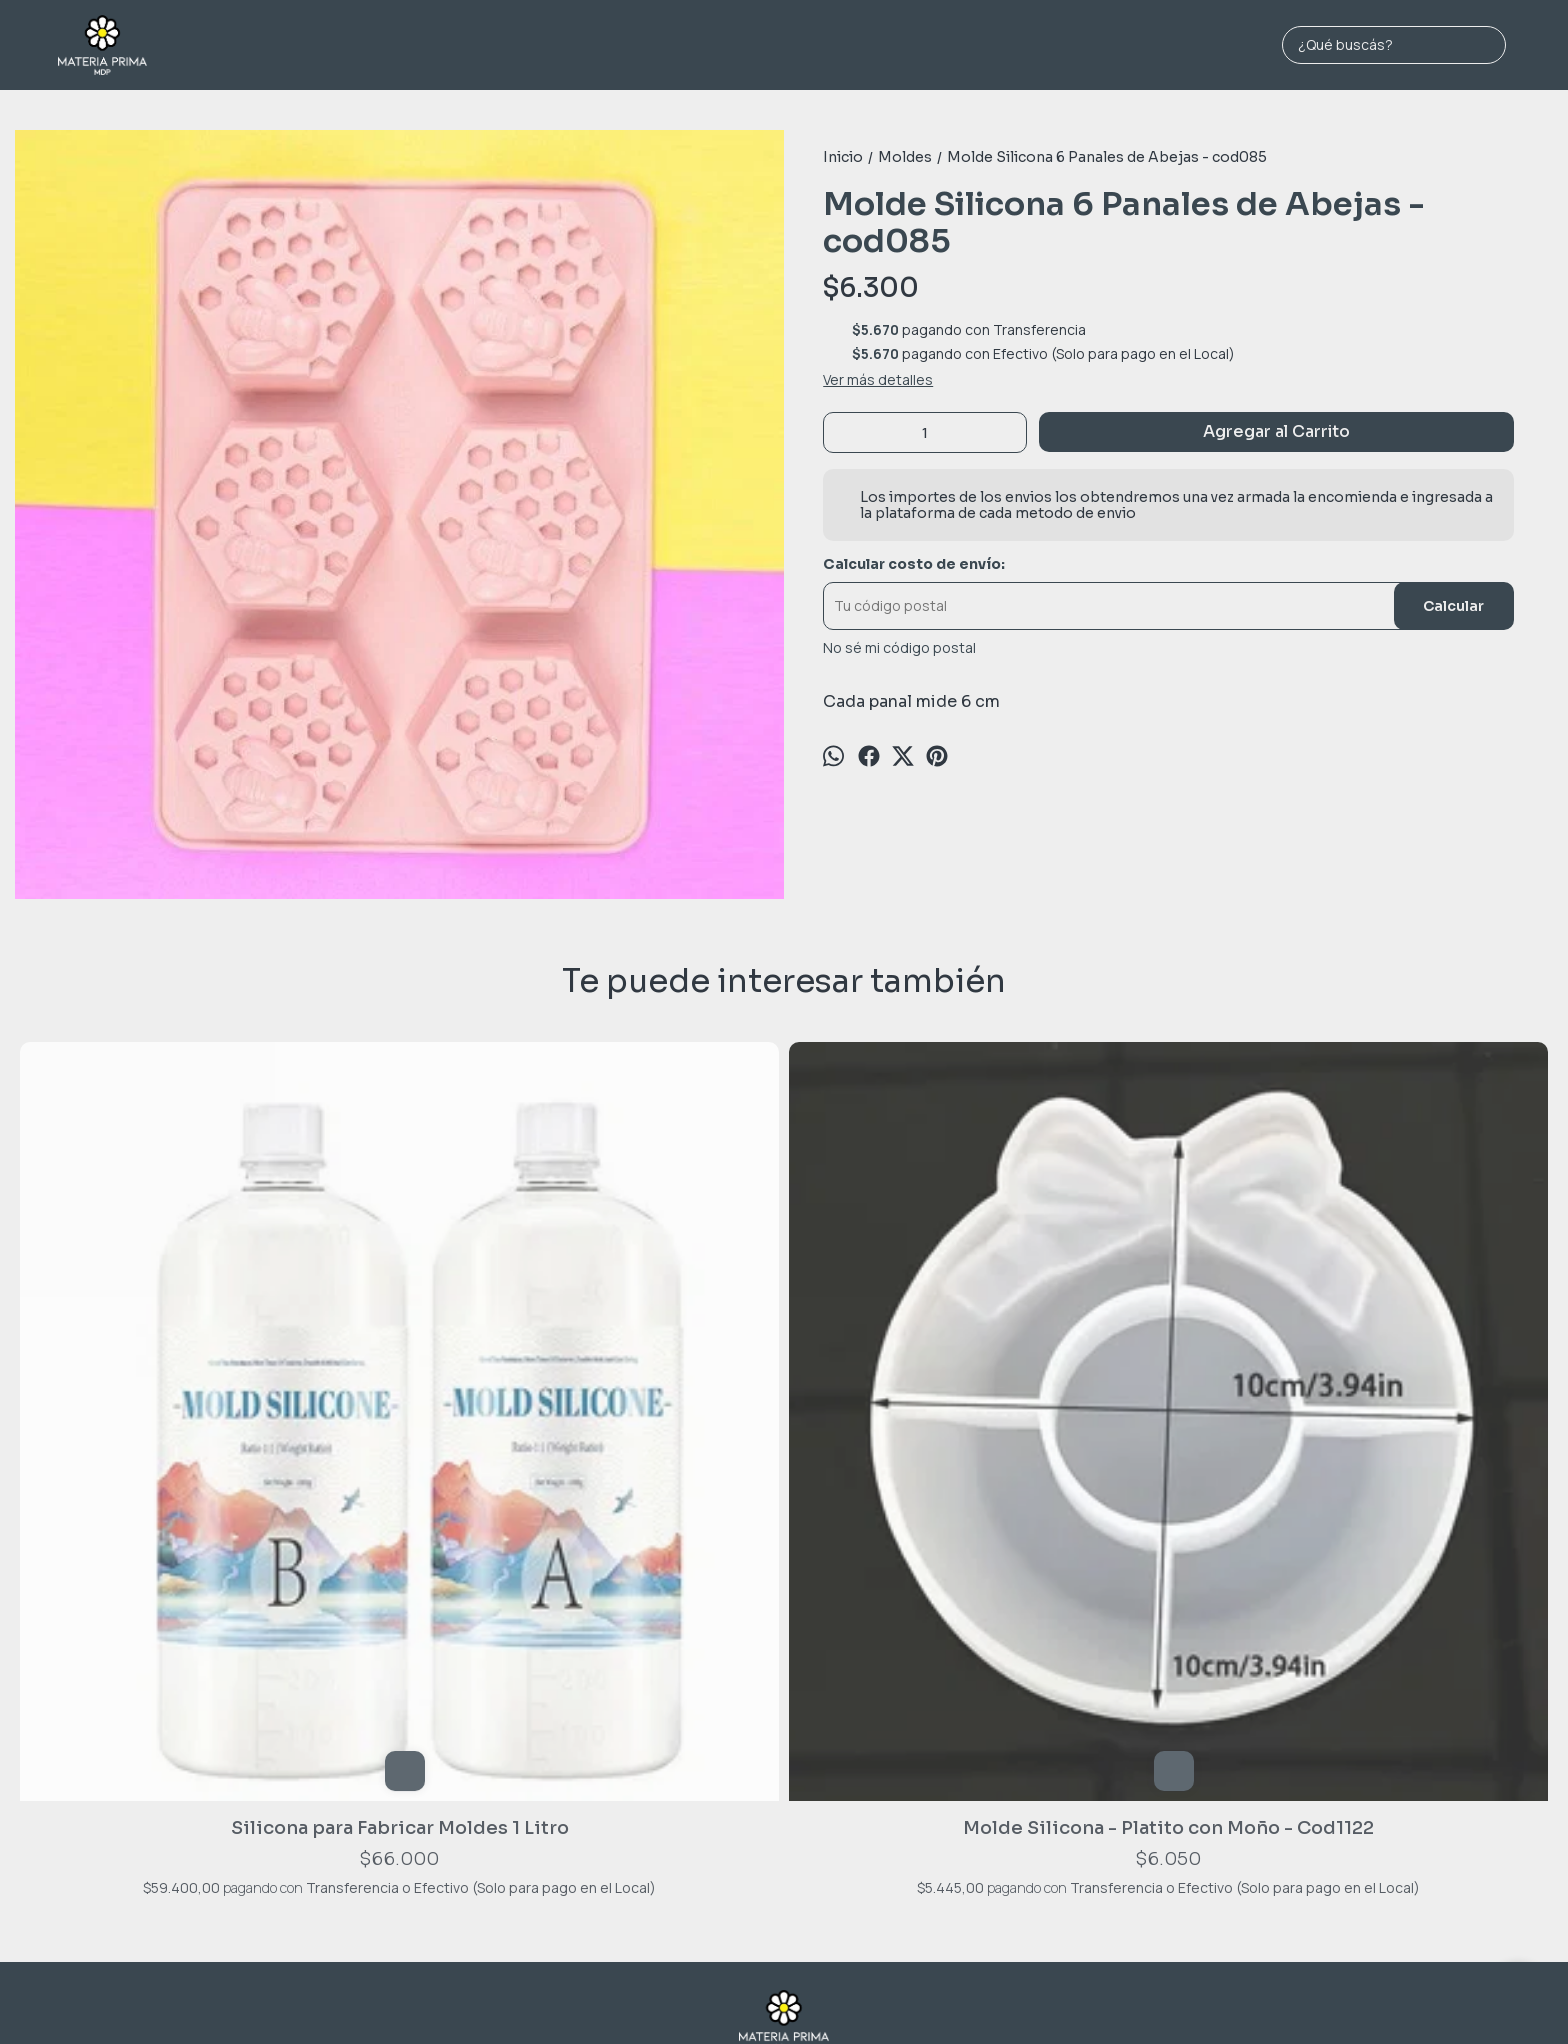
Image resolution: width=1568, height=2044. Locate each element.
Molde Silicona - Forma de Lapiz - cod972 (783, 1378)
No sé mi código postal (899, 648)
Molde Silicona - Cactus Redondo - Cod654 (1092, 1378)
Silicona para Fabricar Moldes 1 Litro (168, 1378)
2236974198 (784, 1733)
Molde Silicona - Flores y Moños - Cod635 (1399, 1378)
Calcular (1453, 606)
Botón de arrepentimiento (1088, 1996)
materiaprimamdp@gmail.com (784, 1764)
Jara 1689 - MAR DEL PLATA (784, 1703)
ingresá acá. (994, 1996)
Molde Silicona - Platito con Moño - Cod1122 (476, 1378)
